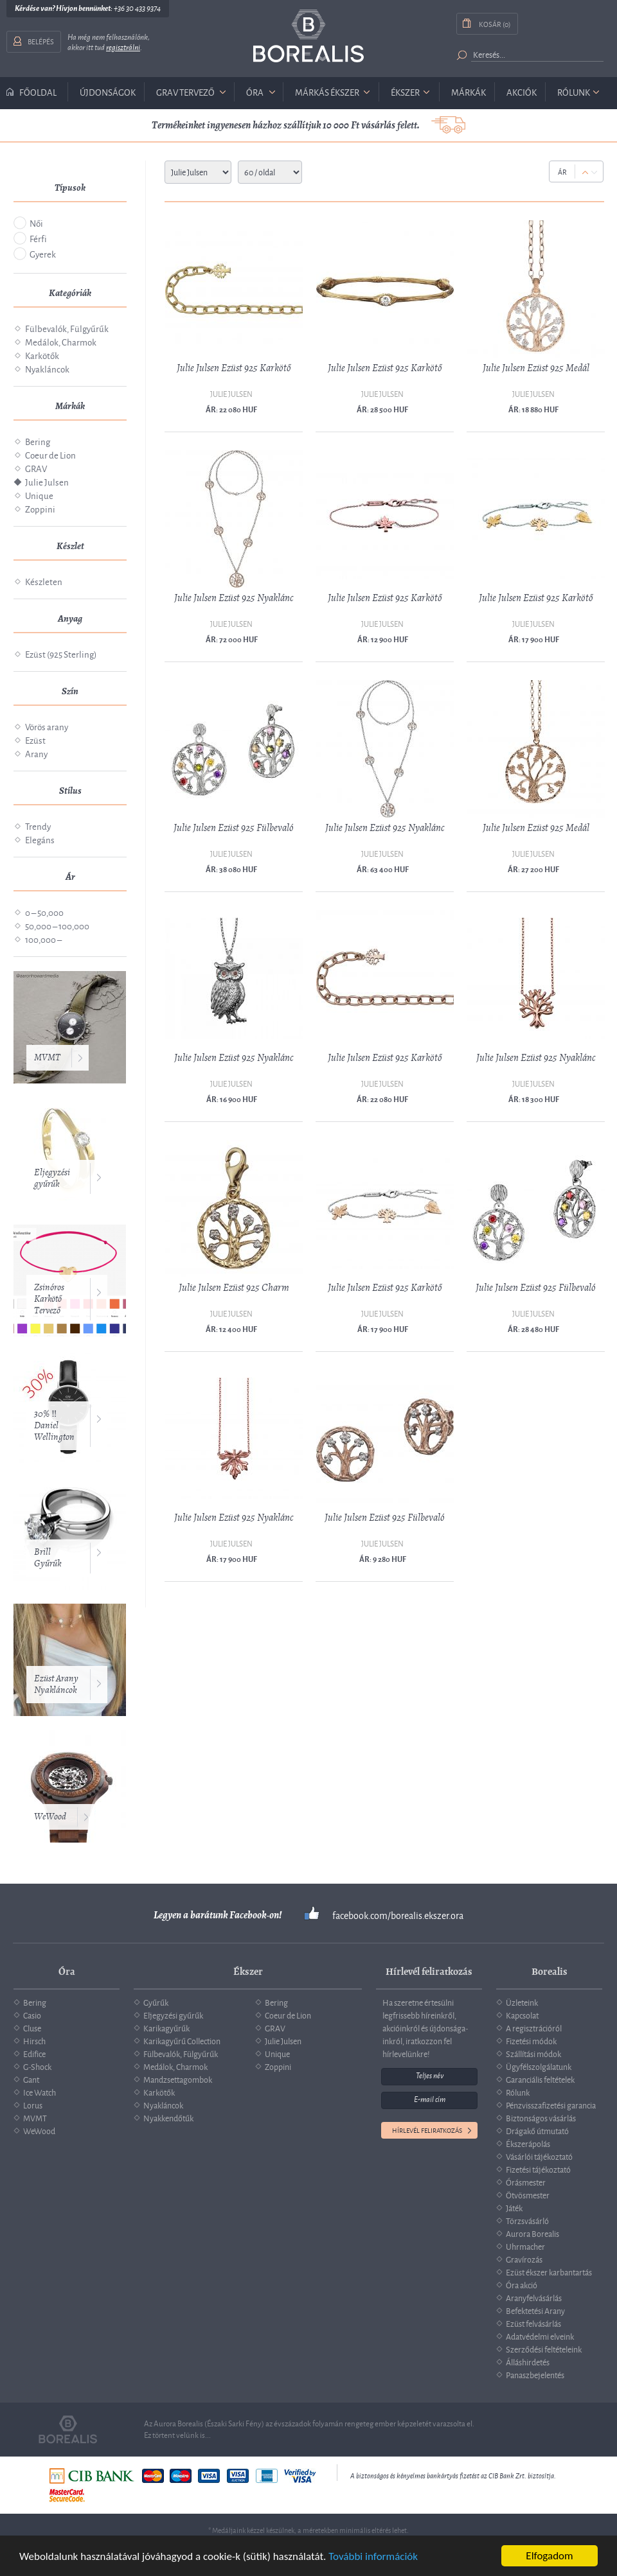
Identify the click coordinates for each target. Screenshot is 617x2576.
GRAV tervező (185, 91)
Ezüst (35, 739)
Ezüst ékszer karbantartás (549, 2271)
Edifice (34, 2053)
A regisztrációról (534, 2027)
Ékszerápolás (528, 2143)
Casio (32, 2014)
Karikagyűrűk (166, 2027)
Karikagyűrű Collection (181, 2040)
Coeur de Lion (50, 454)
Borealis (308, 36)
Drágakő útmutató (537, 2130)
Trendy (38, 825)
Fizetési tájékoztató (538, 2168)
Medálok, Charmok (60, 341)
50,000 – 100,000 (57, 925)
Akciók (521, 91)
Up (585, 172)
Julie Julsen (47, 481)
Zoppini (40, 508)
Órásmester (526, 2181)
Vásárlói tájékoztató (539, 2156)
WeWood (50, 1816)
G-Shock (37, 2066)
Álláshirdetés (528, 2361)
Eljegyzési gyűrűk (52, 1178)
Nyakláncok (47, 368)
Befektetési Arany (535, 2310)
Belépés (41, 40)
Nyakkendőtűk (168, 2117)
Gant (31, 2078)
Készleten (43, 581)
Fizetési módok (531, 2040)
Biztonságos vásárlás (541, 2117)
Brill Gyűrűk (47, 1558)
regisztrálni (123, 47)
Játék (514, 2207)
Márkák (468, 91)
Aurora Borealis (532, 2233)
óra (255, 91)
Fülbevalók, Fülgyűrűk (67, 328)
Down (594, 172)
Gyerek (43, 253)
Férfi (38, 238)
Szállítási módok (533, 2053)
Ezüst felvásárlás (533, 2323)
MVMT (47, 1057)
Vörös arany (46, 726)
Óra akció (521, 2284)
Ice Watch (39, 2091)
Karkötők (42, 355)
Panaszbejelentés (535, 2374)
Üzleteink (522, 2001)
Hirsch (34, 2040)
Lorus (32, 2104)
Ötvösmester (528, 2194)
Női (36, 222)
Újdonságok (108, 91)
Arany (36, 753)
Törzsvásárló (527, 2220)
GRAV (36, 468)
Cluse (32, 2027)
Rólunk (573, 91)
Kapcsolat (522, 2014)
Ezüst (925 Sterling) (60, 653)
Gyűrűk (155, 2001)
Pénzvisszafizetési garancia (551, 2104)
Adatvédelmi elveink (540, 2335)
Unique (39, 495)
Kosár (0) (494, 23)
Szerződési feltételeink (544, 2348)
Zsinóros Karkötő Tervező (49, 1299)
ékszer (405, 91)
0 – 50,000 (44, 911)
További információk (373, 2556)
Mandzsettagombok (177, 2078)
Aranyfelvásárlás (534, 2297)
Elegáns (40, 839)
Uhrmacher (525, 2245)
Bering (37, 441)
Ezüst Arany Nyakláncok (56, 1684)
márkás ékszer (327, 91)
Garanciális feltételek (540, 2078)
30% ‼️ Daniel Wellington (54, 1425)
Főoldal (38, 91)
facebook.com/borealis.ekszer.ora (397, 1915)
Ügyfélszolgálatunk (538, 2066)
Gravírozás (524, 2258)
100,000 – (43, 938)
